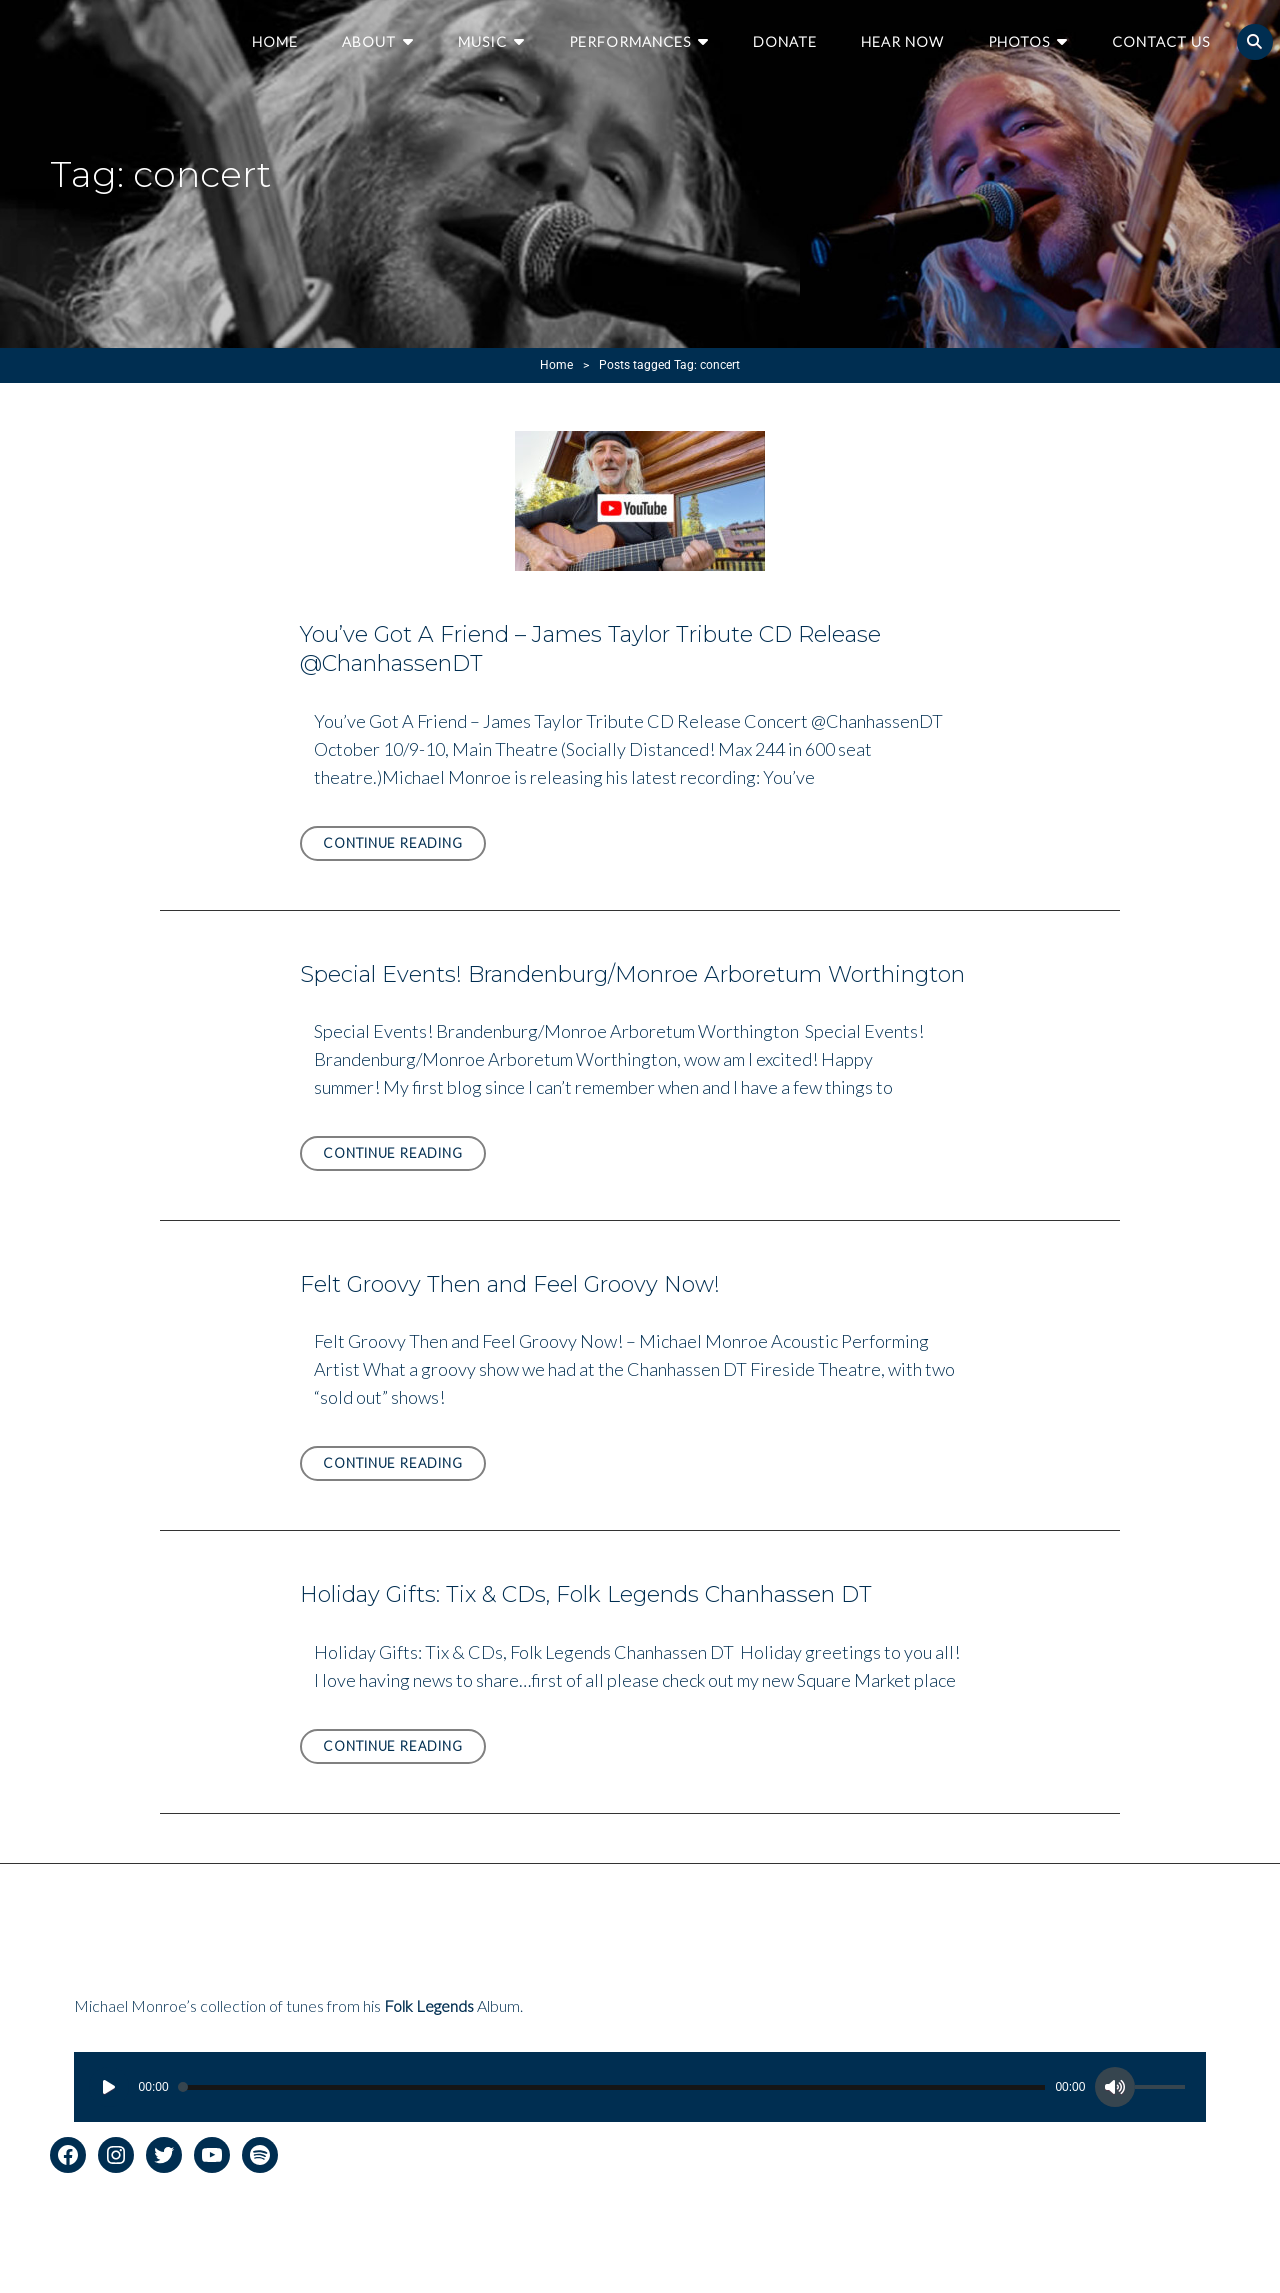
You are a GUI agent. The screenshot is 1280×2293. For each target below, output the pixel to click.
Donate (785, 41)
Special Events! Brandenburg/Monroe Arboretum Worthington (632, 974)
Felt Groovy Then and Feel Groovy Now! (510, 1284)
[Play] (109, 2087)
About (369, 41)
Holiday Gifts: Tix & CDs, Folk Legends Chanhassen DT (586, 1594)
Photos (1019, 41)
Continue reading (404, 846)
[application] (640, 2087)
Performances (630, 41)
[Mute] (1115, 2087)
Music (482, 41)
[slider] (612, 2087)
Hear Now (902, 41)
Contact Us (1161, 41)
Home (275, 41)
